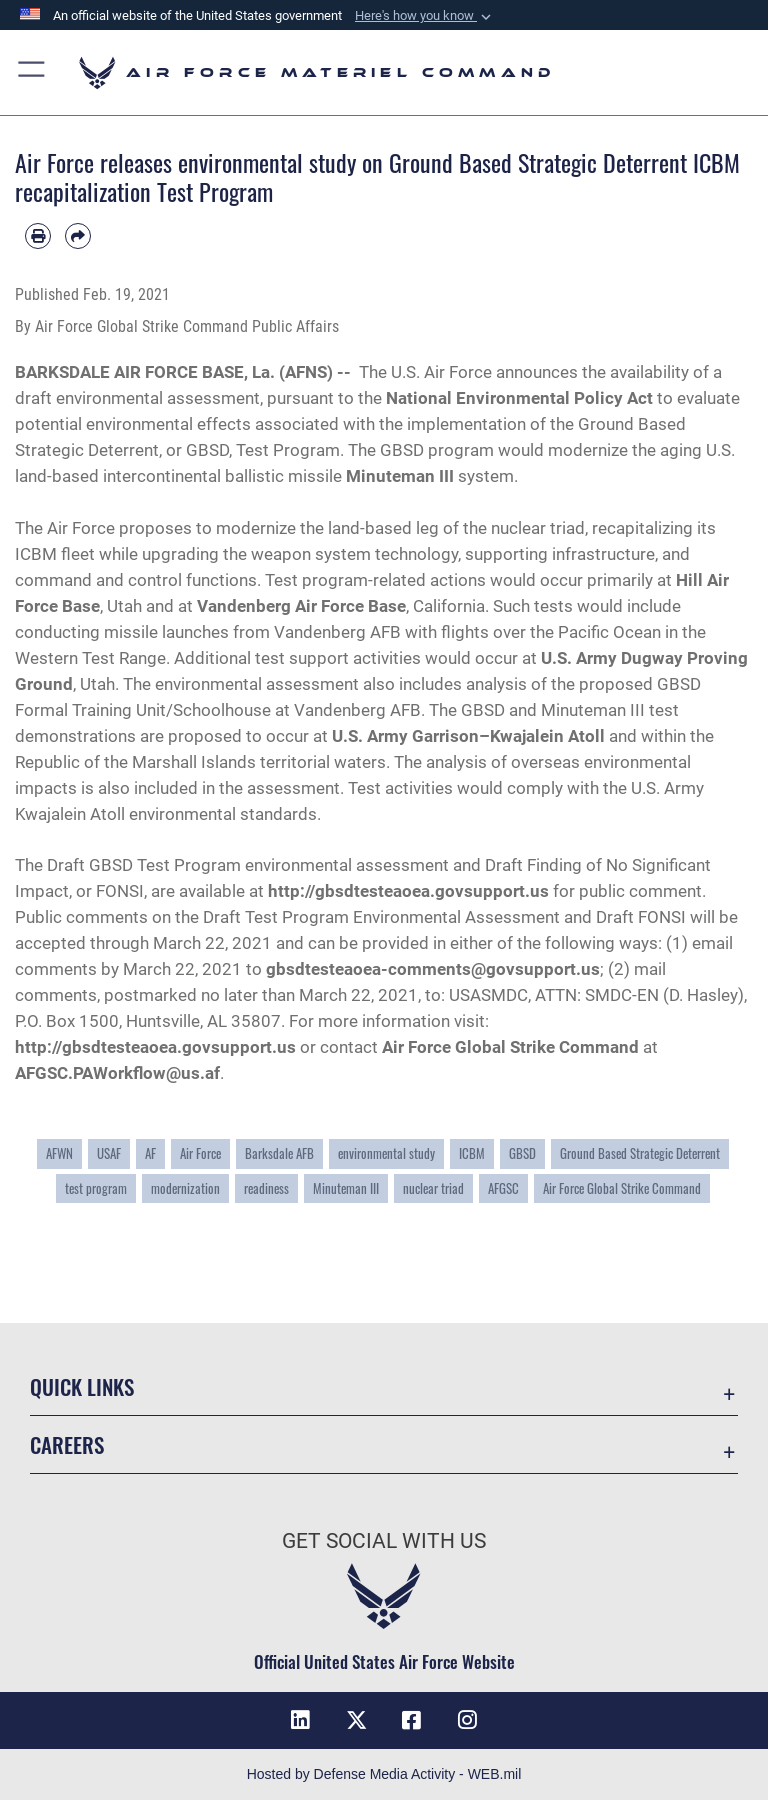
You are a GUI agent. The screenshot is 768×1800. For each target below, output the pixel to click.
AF (150, 1153)
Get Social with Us (384, 1541)
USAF (109, 1153)
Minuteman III (346, 1188)
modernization (185, 1188)
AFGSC (503, 1188)
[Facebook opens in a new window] (412, 1720)
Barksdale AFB (279, 1153)
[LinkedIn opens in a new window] (300, 1720)
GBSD (522, 1153)
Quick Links (82, 1386)
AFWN (59, 1153)
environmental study (386, 1153)
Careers (67, 1444)
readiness (266, 1188)
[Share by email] (78, 236)
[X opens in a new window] (356, 1720)
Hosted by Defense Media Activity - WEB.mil (384, 1774)
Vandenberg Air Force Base (301, 606)
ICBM (472, 1153)
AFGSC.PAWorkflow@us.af (117, 1073)
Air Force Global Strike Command (510, 1047)
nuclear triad (433, 1188)
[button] (425, 16)
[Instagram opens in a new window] (468, 1720)
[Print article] (38, 236)
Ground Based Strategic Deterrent (640, 1153)
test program (96, 1188)
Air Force (200, 1153)
